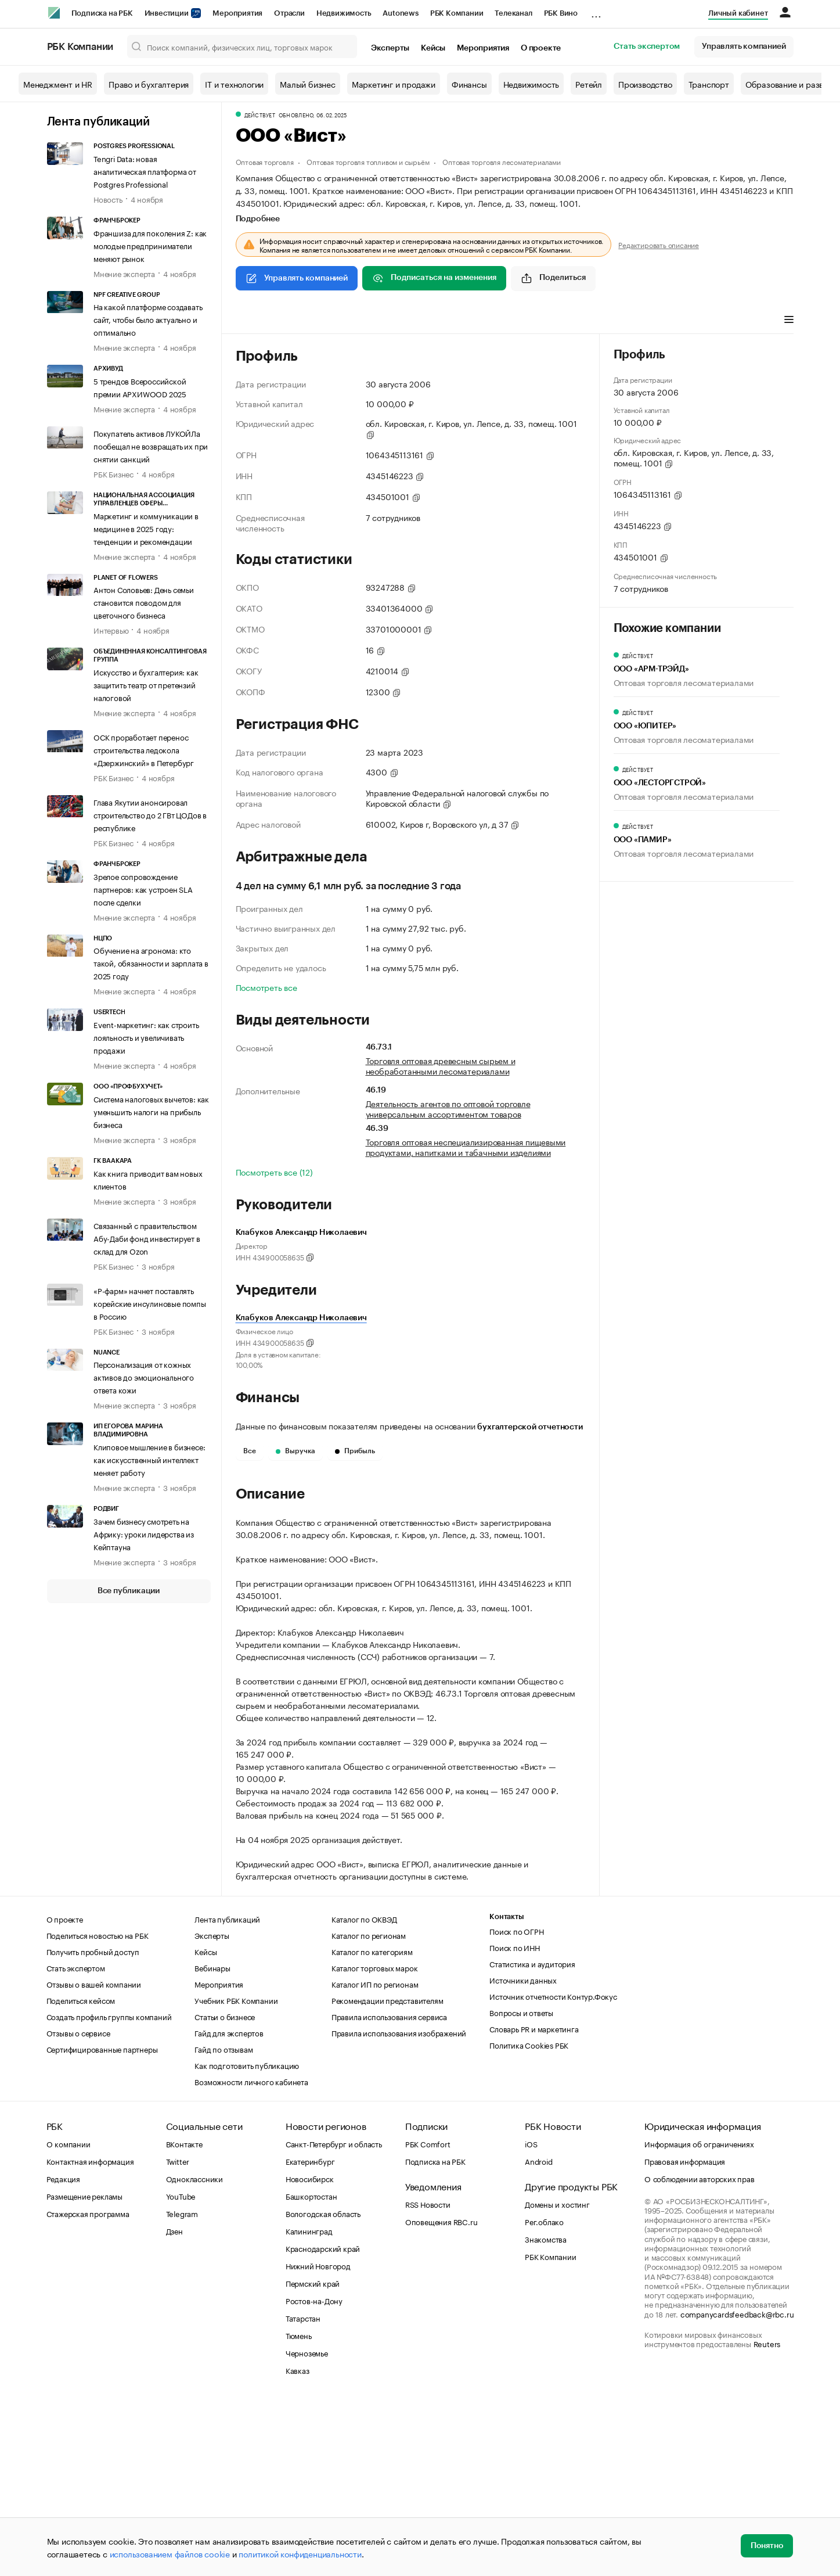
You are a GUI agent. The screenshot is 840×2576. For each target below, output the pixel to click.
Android (539, 2335)
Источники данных (523, 2154)
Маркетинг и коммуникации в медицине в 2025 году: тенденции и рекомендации (146, 528)
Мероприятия (237, 13)
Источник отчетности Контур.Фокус (553, 2170)
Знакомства (546, 2413)
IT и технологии (234, 83)
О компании (68, 2318)
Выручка (295, 1450)
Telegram (182, 2388)
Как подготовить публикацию (246, 2240)
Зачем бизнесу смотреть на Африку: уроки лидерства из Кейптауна (143, 1533)
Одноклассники (194, 2353)
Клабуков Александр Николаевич (301, 1318)
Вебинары (212, 2142)
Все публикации (129, 1591)
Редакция (63, 2353)
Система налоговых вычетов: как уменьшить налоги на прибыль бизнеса (151, 1111)
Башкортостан (311, 2370)
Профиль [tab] (253, 320)
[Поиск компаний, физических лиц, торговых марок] (242, 46)
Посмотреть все (266, 987)
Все (249, 1450)
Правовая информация (684, 2335)
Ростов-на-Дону (314, 2475)
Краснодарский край (323, 2422)
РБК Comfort (427, 2318)
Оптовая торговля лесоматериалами (501, 161)
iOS (531, 2318)
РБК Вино (561, 13)
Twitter (178, 2335)
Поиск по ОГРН (516, 2105)
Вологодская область (323, 2388)
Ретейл (588, 83)
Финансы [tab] (389, 320)
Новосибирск (310, 2353)
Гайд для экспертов (228, 2207)
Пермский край (313, 2457)
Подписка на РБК (102, 13)
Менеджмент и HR (57, 83)
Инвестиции (173, 13)
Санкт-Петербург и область (334, 2318)
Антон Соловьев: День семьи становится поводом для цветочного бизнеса (143, 601)
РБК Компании (457, 13)
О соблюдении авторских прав (699, 2353)
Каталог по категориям (372, 2126)
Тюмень (299, 2510)
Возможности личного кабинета (251, 2256)
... (596, 11)
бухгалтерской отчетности (529, 1427)
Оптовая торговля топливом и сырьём (368, 161)
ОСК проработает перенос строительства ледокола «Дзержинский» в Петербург (143, 749)
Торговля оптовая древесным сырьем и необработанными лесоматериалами (440, 1065)
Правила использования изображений (398, 2207)
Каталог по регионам (368, 2109)
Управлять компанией (743, 46)
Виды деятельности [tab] (320, 320)
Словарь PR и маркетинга (533, 2203)
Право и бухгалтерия (149, 83)
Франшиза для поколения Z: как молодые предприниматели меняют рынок (150, 245)
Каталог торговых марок (374, 2142)
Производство (645, 83)
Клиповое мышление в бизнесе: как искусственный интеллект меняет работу (149, 1459)
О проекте (541, 48)
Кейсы (433, 48)
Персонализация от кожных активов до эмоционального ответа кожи (143, 1376)
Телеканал (513, 13)
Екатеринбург (310, 2335)
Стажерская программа (87, 2388)
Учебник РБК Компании (235, 2174)
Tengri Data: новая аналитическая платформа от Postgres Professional (144, 170)
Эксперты (390, 48)
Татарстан (303, 2492)
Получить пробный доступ (92, 2126)
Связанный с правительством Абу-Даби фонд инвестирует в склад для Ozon (146, 1237)
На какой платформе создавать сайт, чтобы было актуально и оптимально (147, 318)
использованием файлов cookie (170, 2553)
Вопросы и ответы (521, 2187)
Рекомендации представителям (387, 2174)
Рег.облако (544, 2396)
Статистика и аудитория (532, 2138)
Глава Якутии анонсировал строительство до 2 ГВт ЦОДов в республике (150, 814)
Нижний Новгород (318, 2440)
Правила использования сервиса (389, 2191)
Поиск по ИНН (514, 2122)
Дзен (174, 2405)
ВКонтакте (184, 2318)
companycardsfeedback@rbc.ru (737, 2488)
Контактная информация (90, 2335)
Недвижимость (344, 13)
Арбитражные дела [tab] (457, 320)
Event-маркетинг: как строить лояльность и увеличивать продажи (146, 1036)
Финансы (469, 83)
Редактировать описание (658, 244)
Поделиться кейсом (81, 2174)
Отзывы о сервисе (78, 2207)
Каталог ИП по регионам (375, 2158)
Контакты (506, 2091)
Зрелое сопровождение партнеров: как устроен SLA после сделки (143, 888)
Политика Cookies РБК (528, 2219)
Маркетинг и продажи (393, 83)
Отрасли (289, 13)
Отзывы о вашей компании (93, 2158)
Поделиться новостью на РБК (97, 2109)
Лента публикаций (98, 122)
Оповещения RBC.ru (441, 2396)
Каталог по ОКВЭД (364, 2093)
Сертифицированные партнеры (102, 2223)
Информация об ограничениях (699, 2318)
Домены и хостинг (557, 2378)
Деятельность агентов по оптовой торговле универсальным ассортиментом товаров (448, 1108)
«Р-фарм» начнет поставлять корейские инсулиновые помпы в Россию (149, 1302)
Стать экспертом (647, 46)
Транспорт (708, 83)
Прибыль (355, 1450)
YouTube (181, 2370)
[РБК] (54, 13)
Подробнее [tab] (258, 219)
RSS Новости (427, 2378)
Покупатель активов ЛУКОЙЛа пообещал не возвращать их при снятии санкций (150, 445)
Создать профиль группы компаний (109, 2191)
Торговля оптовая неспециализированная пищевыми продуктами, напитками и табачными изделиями (466, 1146)
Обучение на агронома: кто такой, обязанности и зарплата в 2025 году (150, 962)
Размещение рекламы (84, 2370)
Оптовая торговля (265, 161)
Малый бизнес (308, 83)
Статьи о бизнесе (224, 2191)
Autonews (400, 13)
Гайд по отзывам (223, 2223)
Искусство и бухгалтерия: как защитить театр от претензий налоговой (145, 684)
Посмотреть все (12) (274, 1171)
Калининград (309, 2405)
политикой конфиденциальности (300, 2553)
